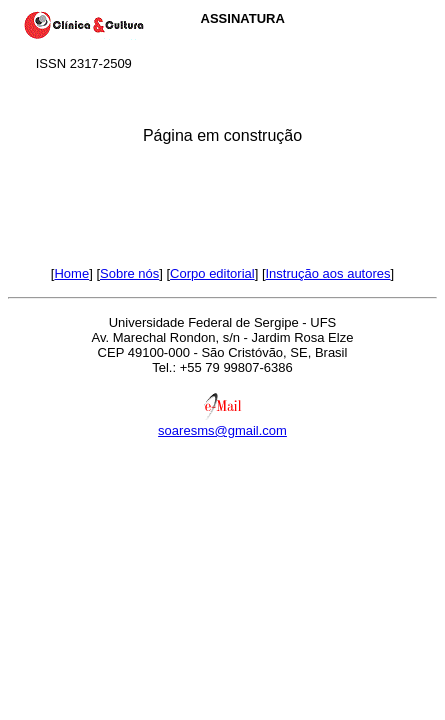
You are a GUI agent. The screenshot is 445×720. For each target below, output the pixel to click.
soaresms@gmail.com (222, 430)
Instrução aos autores (328, 273)
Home (71, 273)
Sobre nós (129, 273)
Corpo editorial (212, 273)
